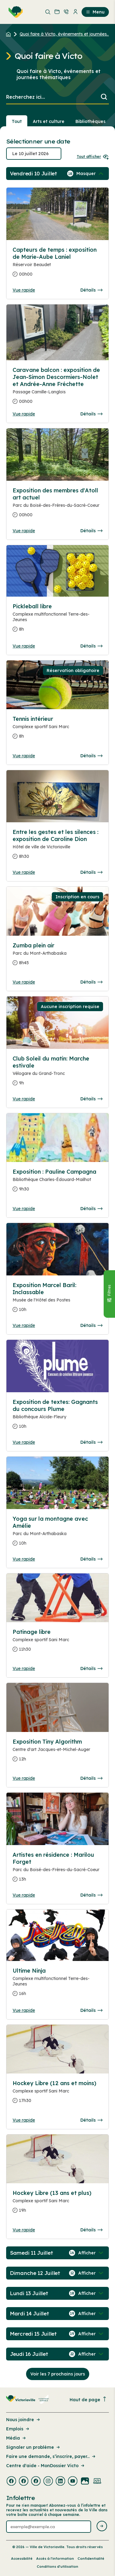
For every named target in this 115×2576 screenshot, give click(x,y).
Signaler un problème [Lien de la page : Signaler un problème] (33, 2447)
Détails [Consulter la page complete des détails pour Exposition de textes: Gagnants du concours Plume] (91, 1442)
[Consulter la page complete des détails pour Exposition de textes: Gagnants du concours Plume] (57, 1416)
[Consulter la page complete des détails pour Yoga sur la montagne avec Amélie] (57, 1533)
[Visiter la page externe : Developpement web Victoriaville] (97, 2481)
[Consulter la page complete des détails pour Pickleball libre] (57, 620)
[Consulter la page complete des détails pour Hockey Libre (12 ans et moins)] (57, 2094)
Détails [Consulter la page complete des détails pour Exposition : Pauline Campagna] (91, 1208)
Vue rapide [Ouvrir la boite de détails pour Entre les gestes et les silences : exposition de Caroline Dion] (24, 872)
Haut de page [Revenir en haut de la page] (88, 2399)
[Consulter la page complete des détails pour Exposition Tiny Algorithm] (57, 1753)
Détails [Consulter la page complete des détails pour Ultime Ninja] (91, 2010)
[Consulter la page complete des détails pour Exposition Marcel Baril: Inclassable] (57, 1300)
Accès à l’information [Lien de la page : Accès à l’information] (55, 2558)
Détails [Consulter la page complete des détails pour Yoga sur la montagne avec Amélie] (91, 1559)
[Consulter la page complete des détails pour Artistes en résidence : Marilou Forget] (57, 1869)
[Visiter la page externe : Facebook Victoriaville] (11, 2481)
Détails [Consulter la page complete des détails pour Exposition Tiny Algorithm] (91, 1778)
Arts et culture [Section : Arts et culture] (48, 121)
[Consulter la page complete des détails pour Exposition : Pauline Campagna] (57, 1183)
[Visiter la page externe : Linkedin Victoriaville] (60, 2481)
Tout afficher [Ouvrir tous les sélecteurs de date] (93, 156)
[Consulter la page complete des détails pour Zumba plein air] (57, 956)
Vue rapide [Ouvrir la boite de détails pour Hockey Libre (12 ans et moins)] (24, 2120)
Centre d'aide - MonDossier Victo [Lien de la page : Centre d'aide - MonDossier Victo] (45, 2465)
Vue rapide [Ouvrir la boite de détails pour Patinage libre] (24, 1668)
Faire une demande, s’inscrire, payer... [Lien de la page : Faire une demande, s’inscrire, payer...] (51, 2456)
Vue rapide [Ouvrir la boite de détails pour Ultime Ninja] (24, 2010)
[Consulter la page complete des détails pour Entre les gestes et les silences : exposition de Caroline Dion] (57, 846)
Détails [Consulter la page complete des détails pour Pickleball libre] (91, 646)
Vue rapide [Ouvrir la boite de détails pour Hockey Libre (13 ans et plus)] (24, 2230)
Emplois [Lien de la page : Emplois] (18, 2429)
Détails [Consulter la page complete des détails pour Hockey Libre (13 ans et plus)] (91, 2230)
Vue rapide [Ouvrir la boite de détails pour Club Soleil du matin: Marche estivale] (24, 1099)
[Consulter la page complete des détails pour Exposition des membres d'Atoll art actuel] (57, 505)
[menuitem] (14, 12)
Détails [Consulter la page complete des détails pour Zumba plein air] (91, 982)
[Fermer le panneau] (109, 1294)
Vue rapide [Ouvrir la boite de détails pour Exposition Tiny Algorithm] (24, 1778)
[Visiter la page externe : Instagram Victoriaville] (48, 2481)
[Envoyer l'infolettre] (102, 2526)
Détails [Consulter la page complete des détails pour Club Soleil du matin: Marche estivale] (91, 1099)
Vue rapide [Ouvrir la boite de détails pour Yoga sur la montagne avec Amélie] (24, 1559)
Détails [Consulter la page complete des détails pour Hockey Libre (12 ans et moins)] (91, 2120)
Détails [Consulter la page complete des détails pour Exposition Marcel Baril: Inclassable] (91, 1325)
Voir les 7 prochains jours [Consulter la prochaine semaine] (57, 2374)
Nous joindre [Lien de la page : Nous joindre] (23, 2419)
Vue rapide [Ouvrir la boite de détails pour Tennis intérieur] (24, 756)
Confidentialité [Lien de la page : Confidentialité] (91, 2558)
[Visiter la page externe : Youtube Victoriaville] (72, 2481)
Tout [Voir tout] (17, 121)
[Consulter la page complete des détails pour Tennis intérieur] (57, 730)
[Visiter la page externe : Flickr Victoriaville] (85, 2481)
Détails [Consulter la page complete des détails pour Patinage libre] (91, 1668)
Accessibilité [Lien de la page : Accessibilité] (22, 2558)
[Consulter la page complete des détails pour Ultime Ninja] (57, 1935)
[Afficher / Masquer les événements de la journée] (90, 174)
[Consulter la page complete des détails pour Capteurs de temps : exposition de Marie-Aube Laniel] (57, 264)
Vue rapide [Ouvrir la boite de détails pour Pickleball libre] (24, 646)
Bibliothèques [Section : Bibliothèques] (90, 121)
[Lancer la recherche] (104, 97)
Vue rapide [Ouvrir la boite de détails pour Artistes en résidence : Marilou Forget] (24, 1895)
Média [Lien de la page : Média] (16, 2438)
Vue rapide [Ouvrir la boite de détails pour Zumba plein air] (24, 982)
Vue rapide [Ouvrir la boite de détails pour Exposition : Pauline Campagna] (24, 1208)
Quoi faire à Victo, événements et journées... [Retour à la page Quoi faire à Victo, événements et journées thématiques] (64, 34)
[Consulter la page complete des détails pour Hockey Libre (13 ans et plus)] (57, 2204)
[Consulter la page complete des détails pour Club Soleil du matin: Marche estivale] (57, 1073)
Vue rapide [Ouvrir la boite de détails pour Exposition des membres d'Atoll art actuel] (24, 530)
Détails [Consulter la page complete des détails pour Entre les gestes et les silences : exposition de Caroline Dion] (91, 872)
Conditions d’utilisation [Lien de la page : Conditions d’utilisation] (57, 2566)
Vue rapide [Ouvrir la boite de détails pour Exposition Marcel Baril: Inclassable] (24, 1325)
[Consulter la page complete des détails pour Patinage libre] (57, 1643)
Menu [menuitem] (95, 12)
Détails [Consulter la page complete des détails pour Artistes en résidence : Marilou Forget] (91, 1895)
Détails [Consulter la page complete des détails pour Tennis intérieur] (91, 756)
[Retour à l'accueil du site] (10, 34)
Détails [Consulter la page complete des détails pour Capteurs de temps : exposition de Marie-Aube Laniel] (91, 290)
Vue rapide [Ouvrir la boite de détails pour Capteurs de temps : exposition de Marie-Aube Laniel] (24, 290)
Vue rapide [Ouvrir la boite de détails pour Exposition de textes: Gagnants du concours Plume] (24, 1442)
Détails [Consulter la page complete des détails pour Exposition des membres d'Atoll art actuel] (91, 530)
